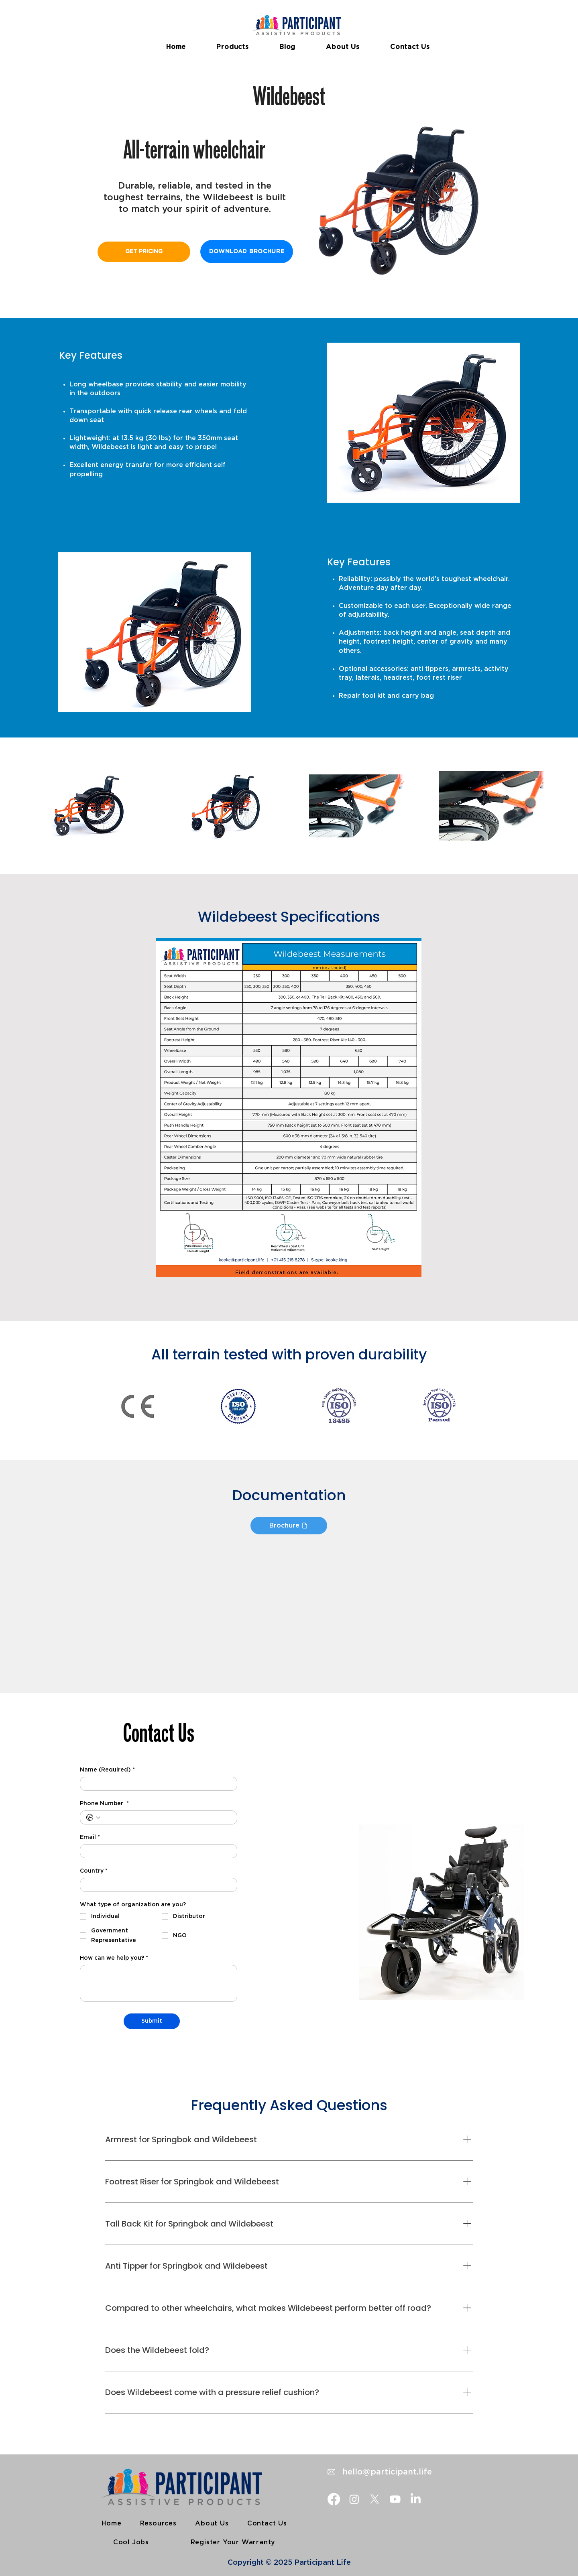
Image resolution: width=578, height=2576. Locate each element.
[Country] (156, 1884)
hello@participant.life (386, 2472)
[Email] (156, 1851)
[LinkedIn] (415, 2499)
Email (90, 1837)
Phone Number (104, 1803)
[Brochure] (288, 1525)
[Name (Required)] (156, 1783)
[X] (374, 2499)
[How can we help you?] (158, 1983)
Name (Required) (107, 1770)
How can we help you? (114, 1958)
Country (94, 1871)
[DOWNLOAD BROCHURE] (246, 251)
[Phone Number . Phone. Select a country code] (93, 1817)
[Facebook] (334, 2499)
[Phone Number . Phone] (166, 1817)
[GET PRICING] (144, 252)
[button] (233, 47)
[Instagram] (354, 2499)
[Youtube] (395, 2499)
